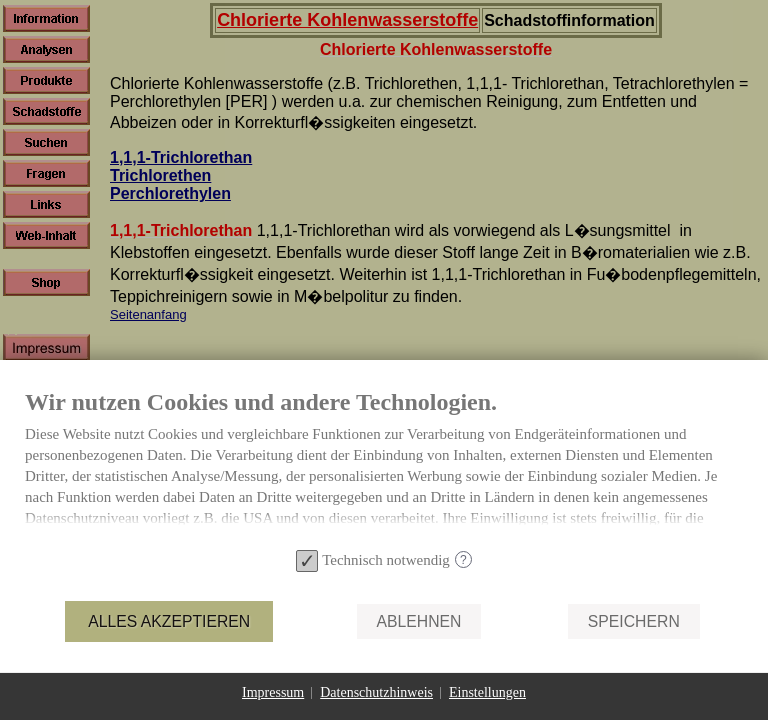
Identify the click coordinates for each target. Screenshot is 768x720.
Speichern (634, 621)
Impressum (273, 692)
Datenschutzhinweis (376, 692)
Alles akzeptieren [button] (169, 621)
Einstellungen (487, 692)
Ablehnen (419, 621)
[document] (384, 465)
